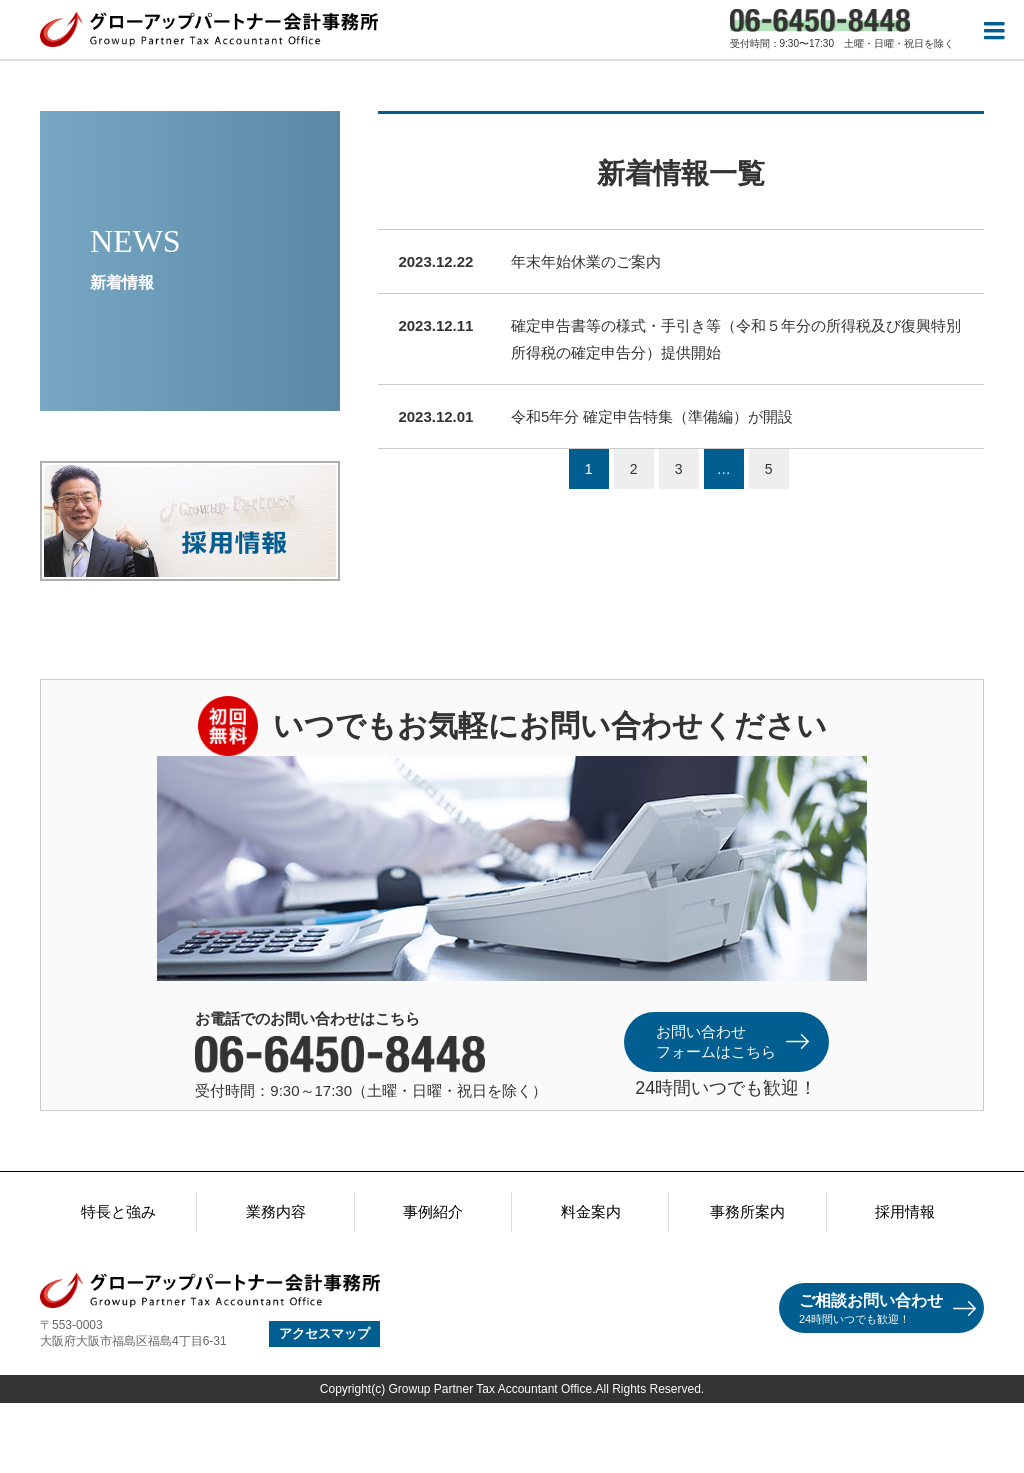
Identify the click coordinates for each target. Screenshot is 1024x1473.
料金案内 (591, 1211)
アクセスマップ (324, 1333)
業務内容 (276, 1211)
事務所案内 (747, 1211)
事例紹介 (433, 1211)
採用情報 (905, 1211)
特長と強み (118, 1211)
